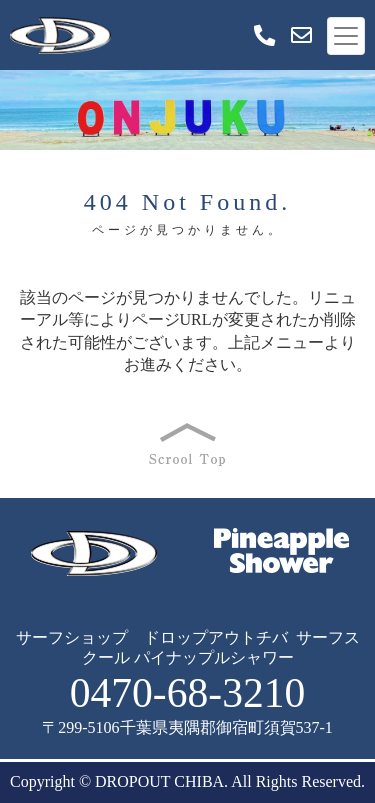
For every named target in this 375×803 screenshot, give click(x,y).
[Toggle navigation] (346, 36)
